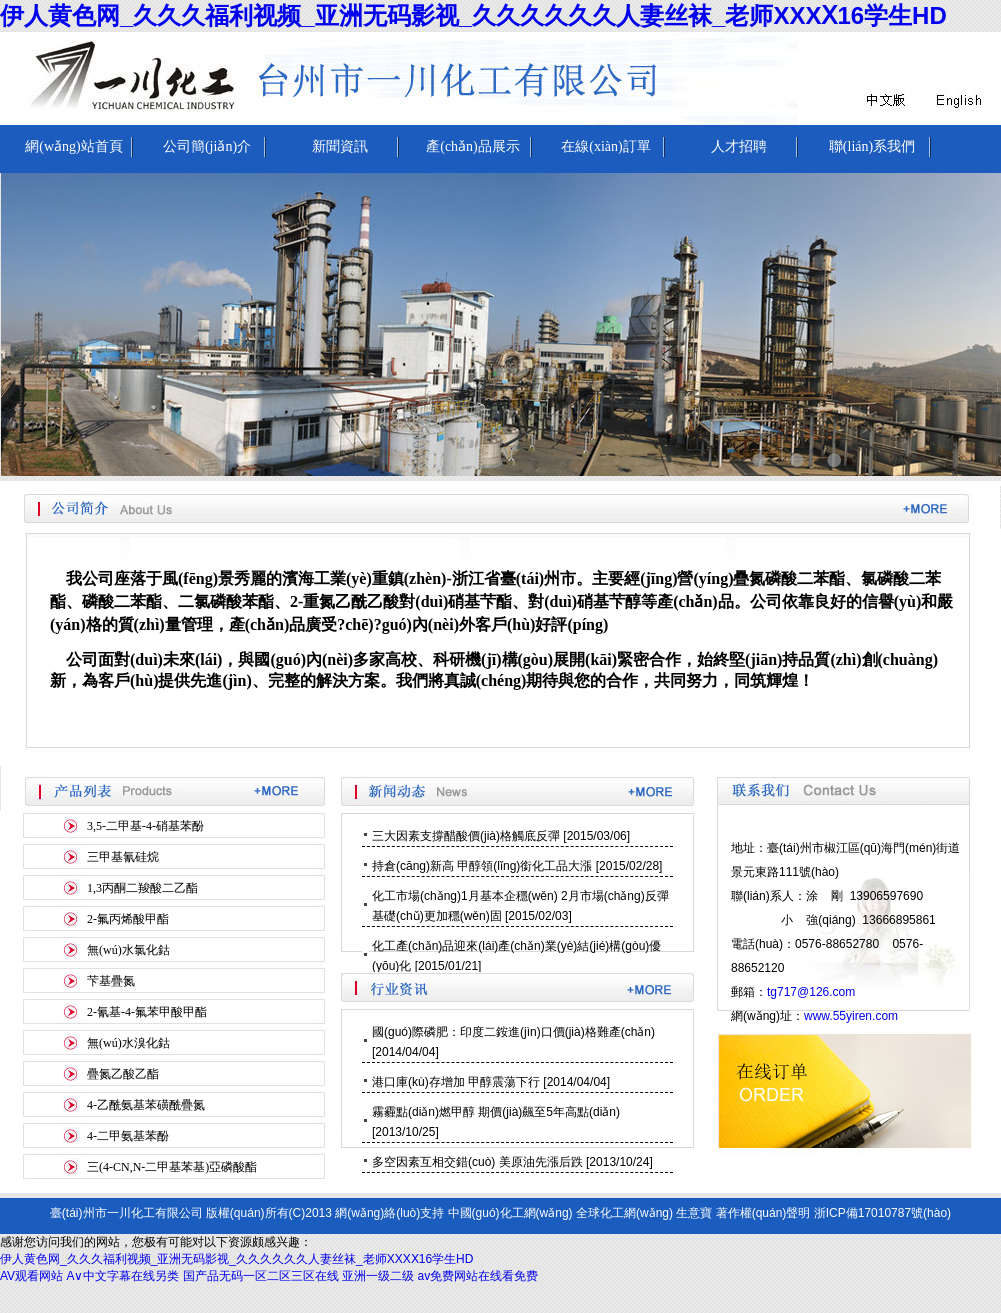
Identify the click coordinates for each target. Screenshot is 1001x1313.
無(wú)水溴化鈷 (128, 1043)
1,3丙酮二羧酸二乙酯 (142, 888)
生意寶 (694, 1213)
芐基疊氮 (111, 981)
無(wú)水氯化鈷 (128, 950)
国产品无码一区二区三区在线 (261, 1276)
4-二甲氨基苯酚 (128, 1136)
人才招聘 (739, 146)
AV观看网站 (31, 1276)
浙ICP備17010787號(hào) (882, 1213)
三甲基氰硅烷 (123, 857)
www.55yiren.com (851, 1016)
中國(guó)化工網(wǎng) (510, 1213)
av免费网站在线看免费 (478, 1276)
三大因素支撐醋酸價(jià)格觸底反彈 (466, 836)
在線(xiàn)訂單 (605, 146)
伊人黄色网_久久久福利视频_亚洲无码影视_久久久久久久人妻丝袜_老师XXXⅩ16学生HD (473, 15)
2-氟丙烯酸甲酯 (128, 919)
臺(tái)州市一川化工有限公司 (126, 1213)
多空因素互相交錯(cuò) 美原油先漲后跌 (477, 1162)
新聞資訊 (340, 146)
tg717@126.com (811, 992)
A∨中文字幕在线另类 (122, 1276)
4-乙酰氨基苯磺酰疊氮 (146, 1105)
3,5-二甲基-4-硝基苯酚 (145, 826)
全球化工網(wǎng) (624, 1213)
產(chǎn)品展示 (473, 146)
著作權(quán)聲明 (763, 1213)
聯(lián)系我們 (872, 146)
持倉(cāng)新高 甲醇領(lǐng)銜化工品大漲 (482, 866)
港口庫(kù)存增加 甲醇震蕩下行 (456, 1082)
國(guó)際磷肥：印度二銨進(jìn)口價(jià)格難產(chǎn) (513, 1032)
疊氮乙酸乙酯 (123, 1074)
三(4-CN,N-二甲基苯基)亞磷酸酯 (172, 1167)
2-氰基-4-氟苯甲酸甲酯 (147, 1012)
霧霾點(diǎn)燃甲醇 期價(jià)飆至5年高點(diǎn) (496, 1112)
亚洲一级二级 (378, 1276)
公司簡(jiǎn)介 (207, 146)
